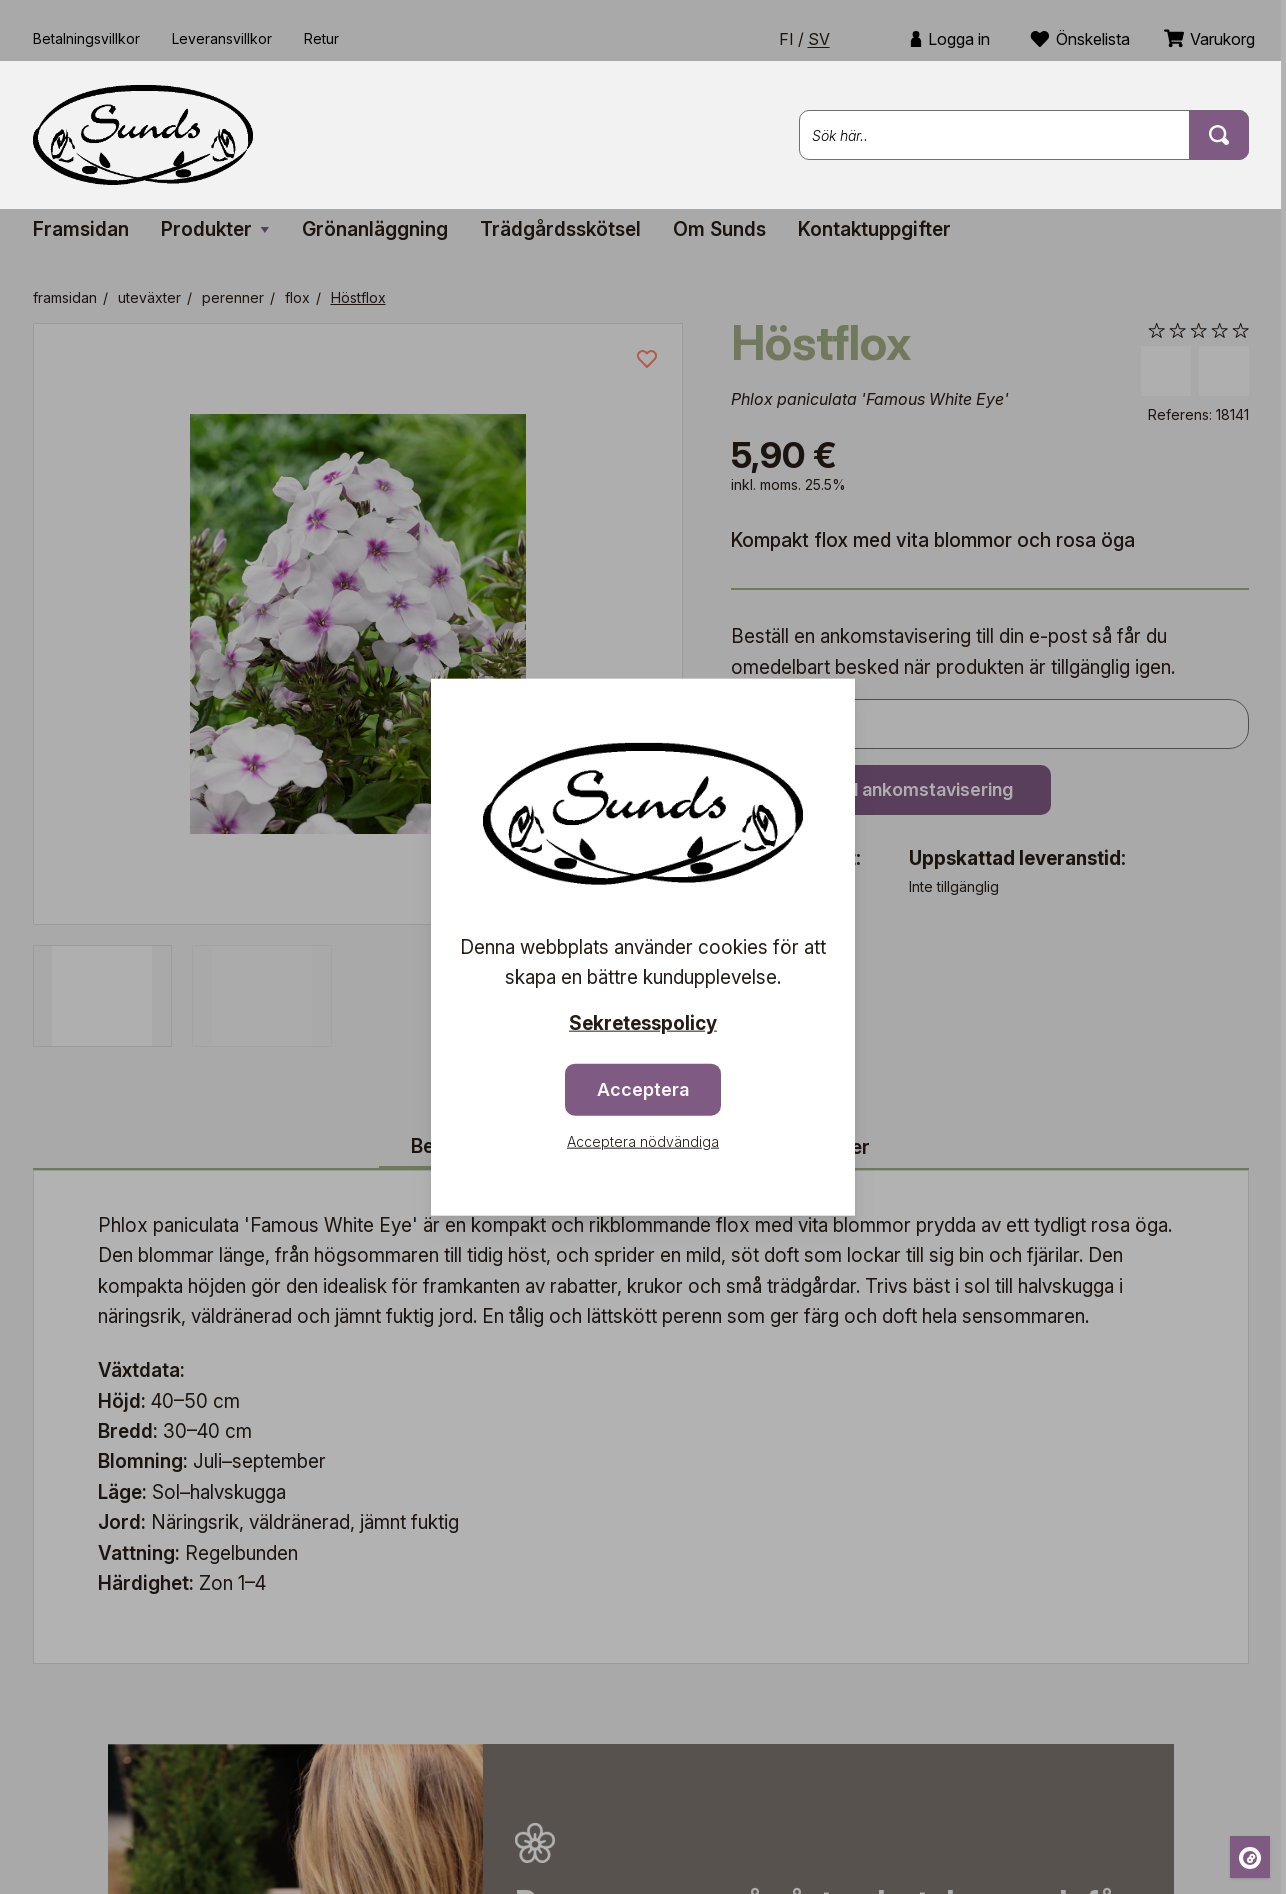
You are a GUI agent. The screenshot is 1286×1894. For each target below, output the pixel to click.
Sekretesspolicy (643, 1023)
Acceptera (643, 1088)
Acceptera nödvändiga (643, 1140)
